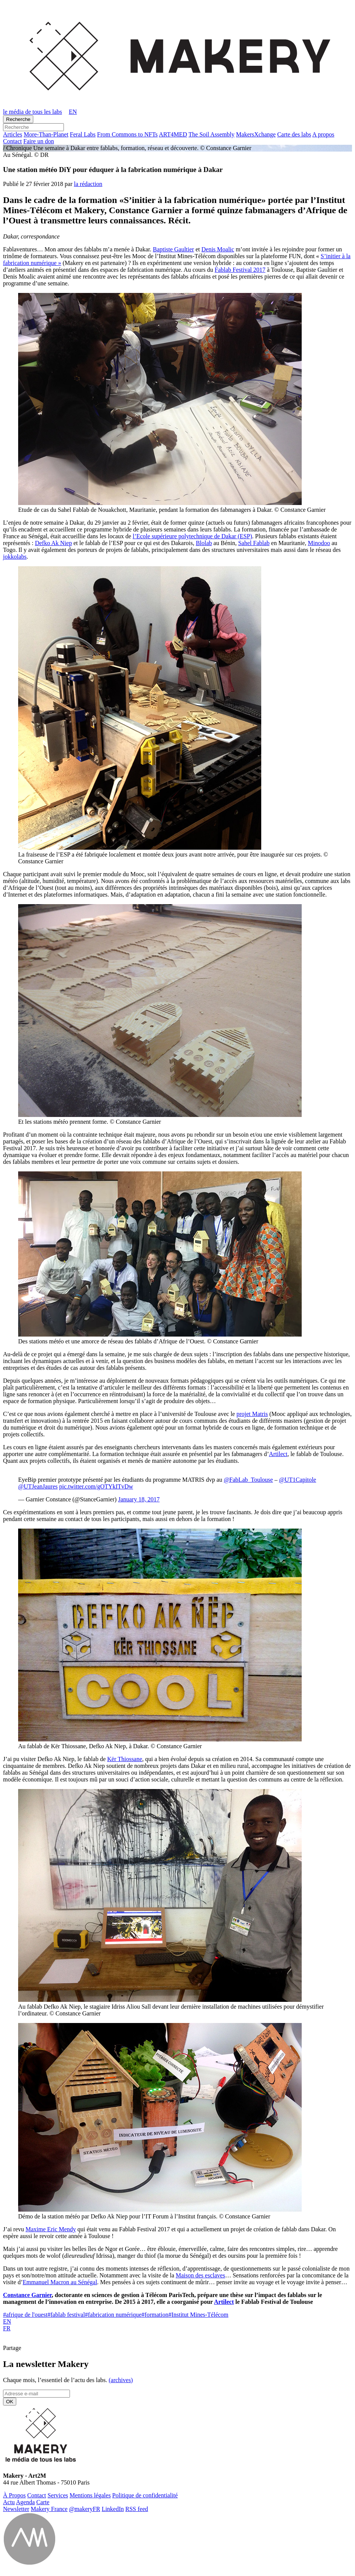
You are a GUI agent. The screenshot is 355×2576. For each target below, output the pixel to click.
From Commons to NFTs (127, 134)
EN (7, 2321)
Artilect (278, 1454)
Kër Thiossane (124, 1759)
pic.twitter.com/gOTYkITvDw (96, 1486)
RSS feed (137, 2509)
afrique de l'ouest (25, 2314)
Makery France (49, 2509)
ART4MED (173, 134)
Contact (12, 141)
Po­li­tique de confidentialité (145, 2495)
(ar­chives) (121, 2380)
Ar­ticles (12, 134)
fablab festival (66, 2314)
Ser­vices (58, 2495)
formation (154, 2314)
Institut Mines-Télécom (198, 2314)
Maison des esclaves (200, 2275)
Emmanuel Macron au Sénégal (60, 2282)
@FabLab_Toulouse (248, 1479)
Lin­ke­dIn (113, 2509)
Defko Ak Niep (53, 543)
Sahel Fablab (254, 543)
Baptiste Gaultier (173, 249)
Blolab (204, 543)
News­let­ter (16, 2509)
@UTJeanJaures (37, 1486)
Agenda (25, 2502)
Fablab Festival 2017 (240, 269)
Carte (43, 2502)
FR (7, 2328)
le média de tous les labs (32, 111)
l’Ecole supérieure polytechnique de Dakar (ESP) (192, 536)
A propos (323, 134)
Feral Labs (83, 134)
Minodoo (319, 543)
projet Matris (252, 1414)
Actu (9, 2502)
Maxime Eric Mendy (51, 2229)
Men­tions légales (90, 2495)
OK (9, 2401)
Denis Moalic (218, 249)
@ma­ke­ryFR (84, 2509)
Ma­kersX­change (256, 134)
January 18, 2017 (139, 1499)
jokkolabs (14, 556)
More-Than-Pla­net (46, 134)
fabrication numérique (113, 2314)
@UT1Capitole (297, 1479)
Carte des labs (294, 134)
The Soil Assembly (212, 134)
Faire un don (38, 141)
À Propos (14, 2495)
